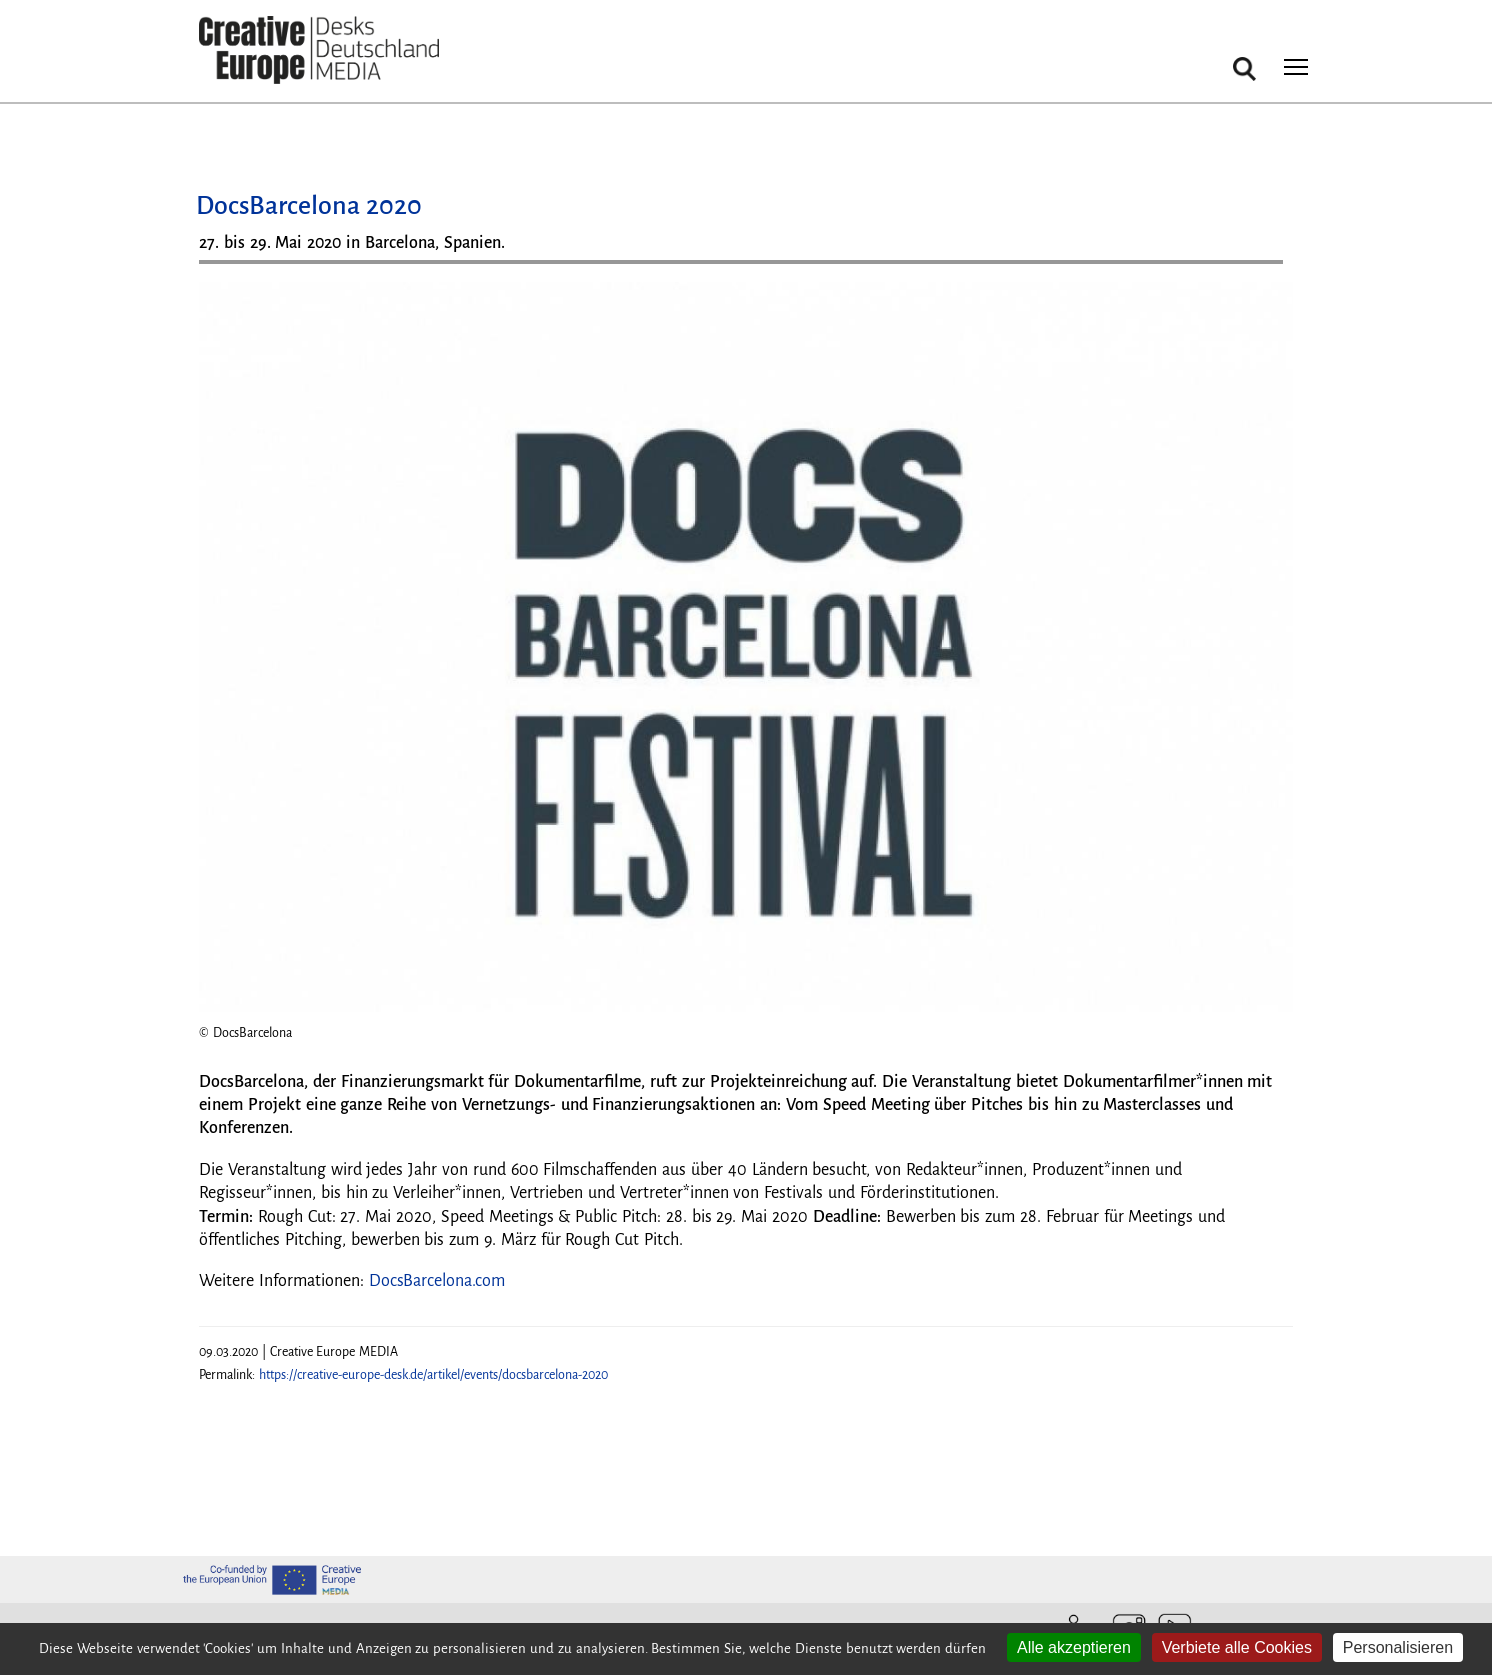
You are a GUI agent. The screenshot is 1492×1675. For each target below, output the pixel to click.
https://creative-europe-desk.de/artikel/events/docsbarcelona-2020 (433, 1375)
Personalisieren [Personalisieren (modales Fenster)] (1398, 1647)
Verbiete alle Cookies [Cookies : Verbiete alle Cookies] (1237, 1647)
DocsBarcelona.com (437, 1281)
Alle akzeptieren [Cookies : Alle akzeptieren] (1074, 1647)
